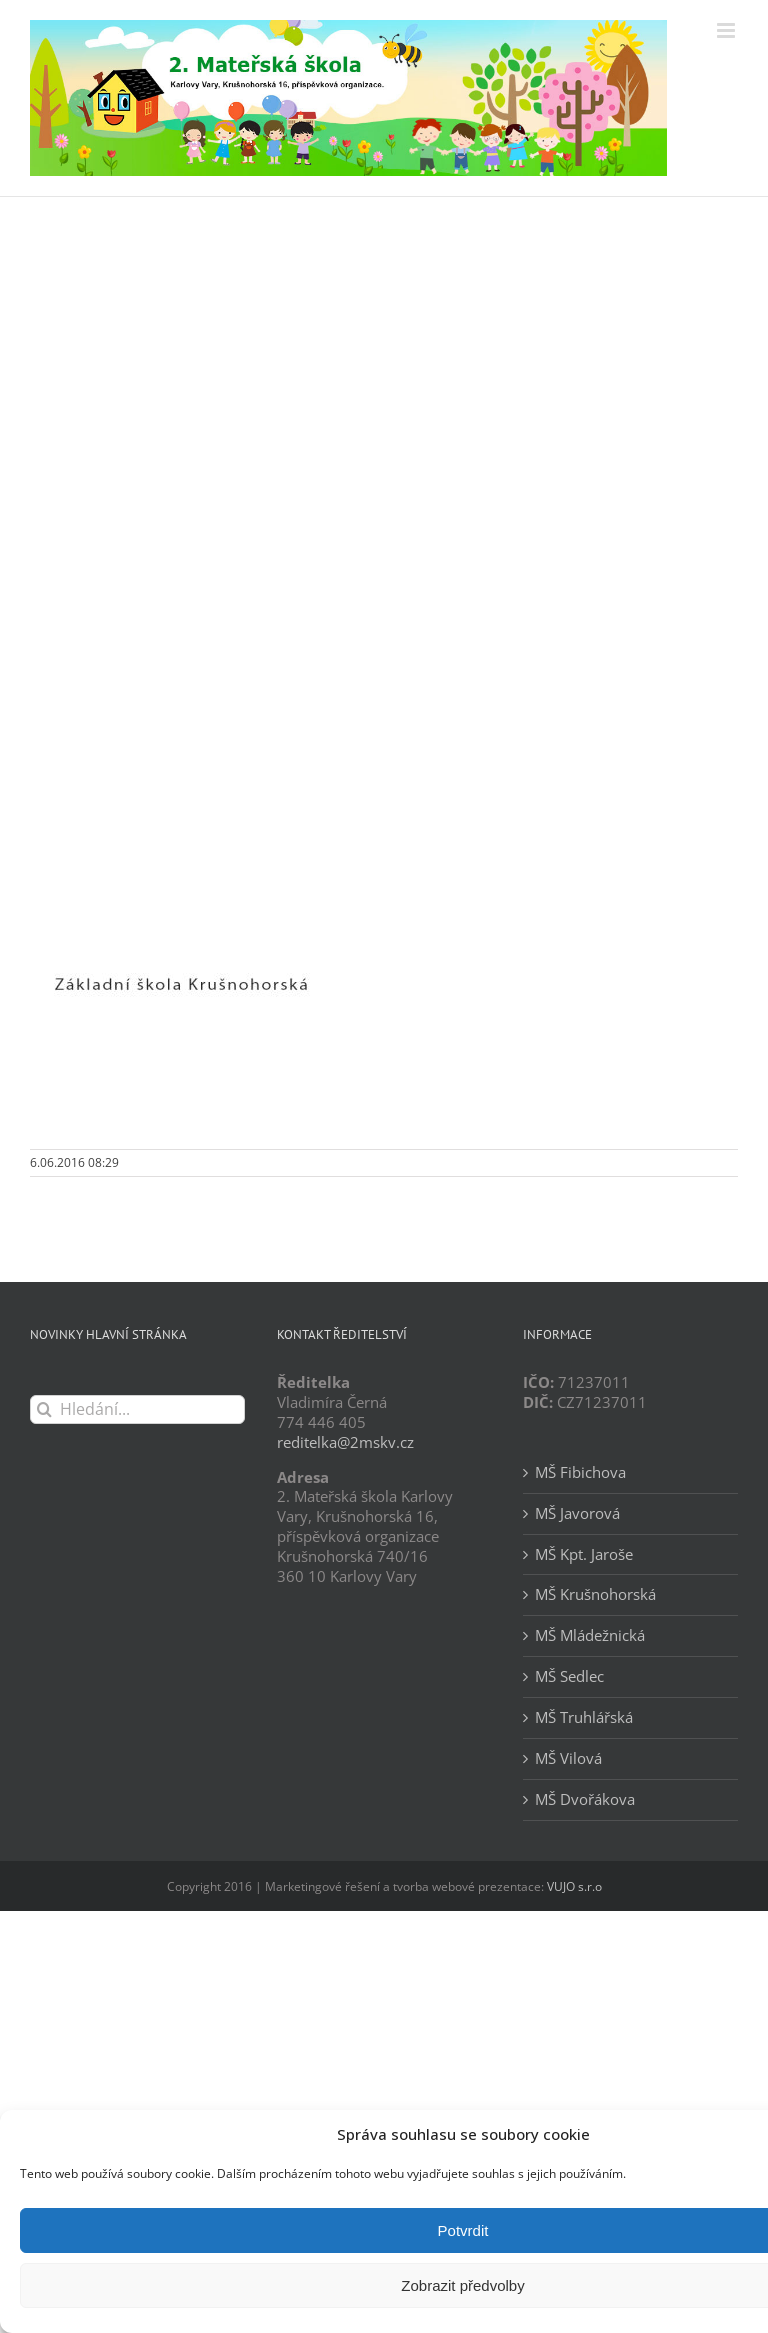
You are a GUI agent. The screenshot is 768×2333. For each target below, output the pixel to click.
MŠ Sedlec (569, 1676)
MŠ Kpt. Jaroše (584, 1554)
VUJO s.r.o (574, 1886)
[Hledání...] (137, 1409)
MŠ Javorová (577, 1513)
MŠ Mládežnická (590, 1635)
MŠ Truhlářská (584, 1717)
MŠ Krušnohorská (595, 1594)
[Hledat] (44, 1409)
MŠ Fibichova (580, 1472)
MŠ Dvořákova (585, 1799)
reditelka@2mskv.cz (345, 1442)
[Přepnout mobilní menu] (727, 30)
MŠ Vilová (568, 1758)
